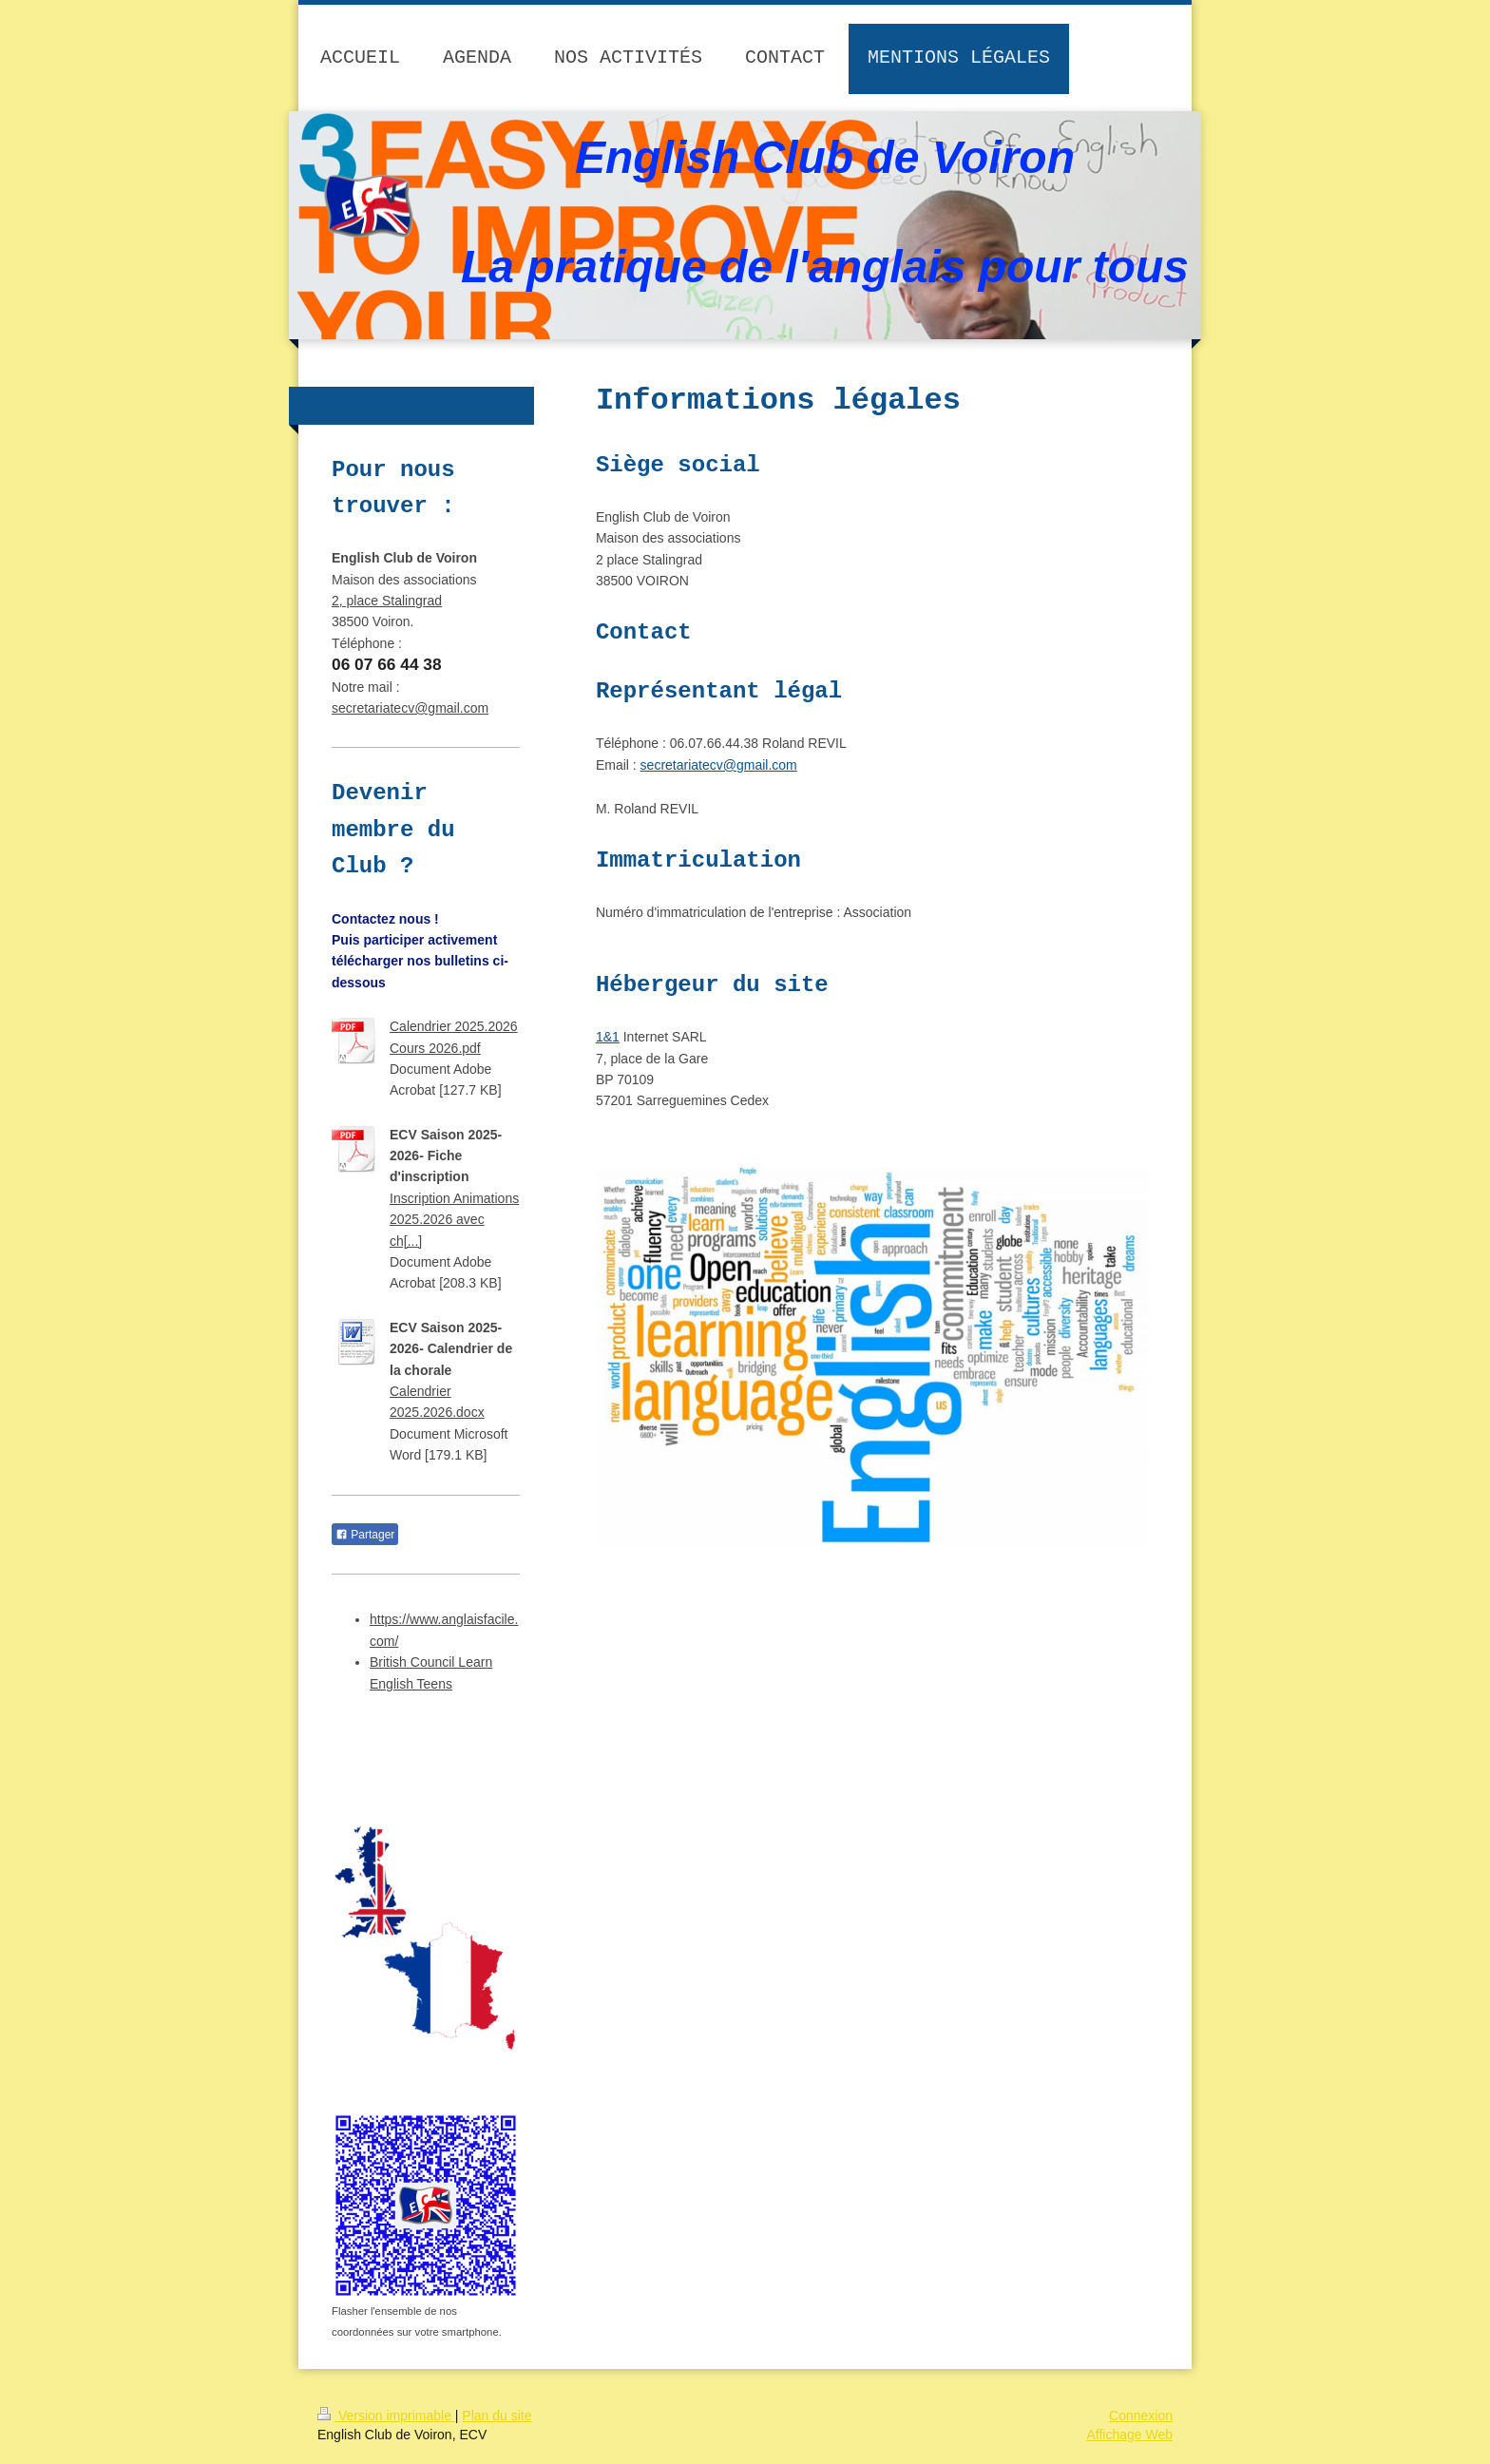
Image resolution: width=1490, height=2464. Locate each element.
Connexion (1141, 2415)
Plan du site (496, 2415)
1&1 (608, 1036)
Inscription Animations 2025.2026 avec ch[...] (454, 1220)
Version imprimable (386, 2415)
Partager (364, 1534)
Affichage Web (1129, 2434)
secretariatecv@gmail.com (718, 765)
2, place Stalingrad (387, 600)
